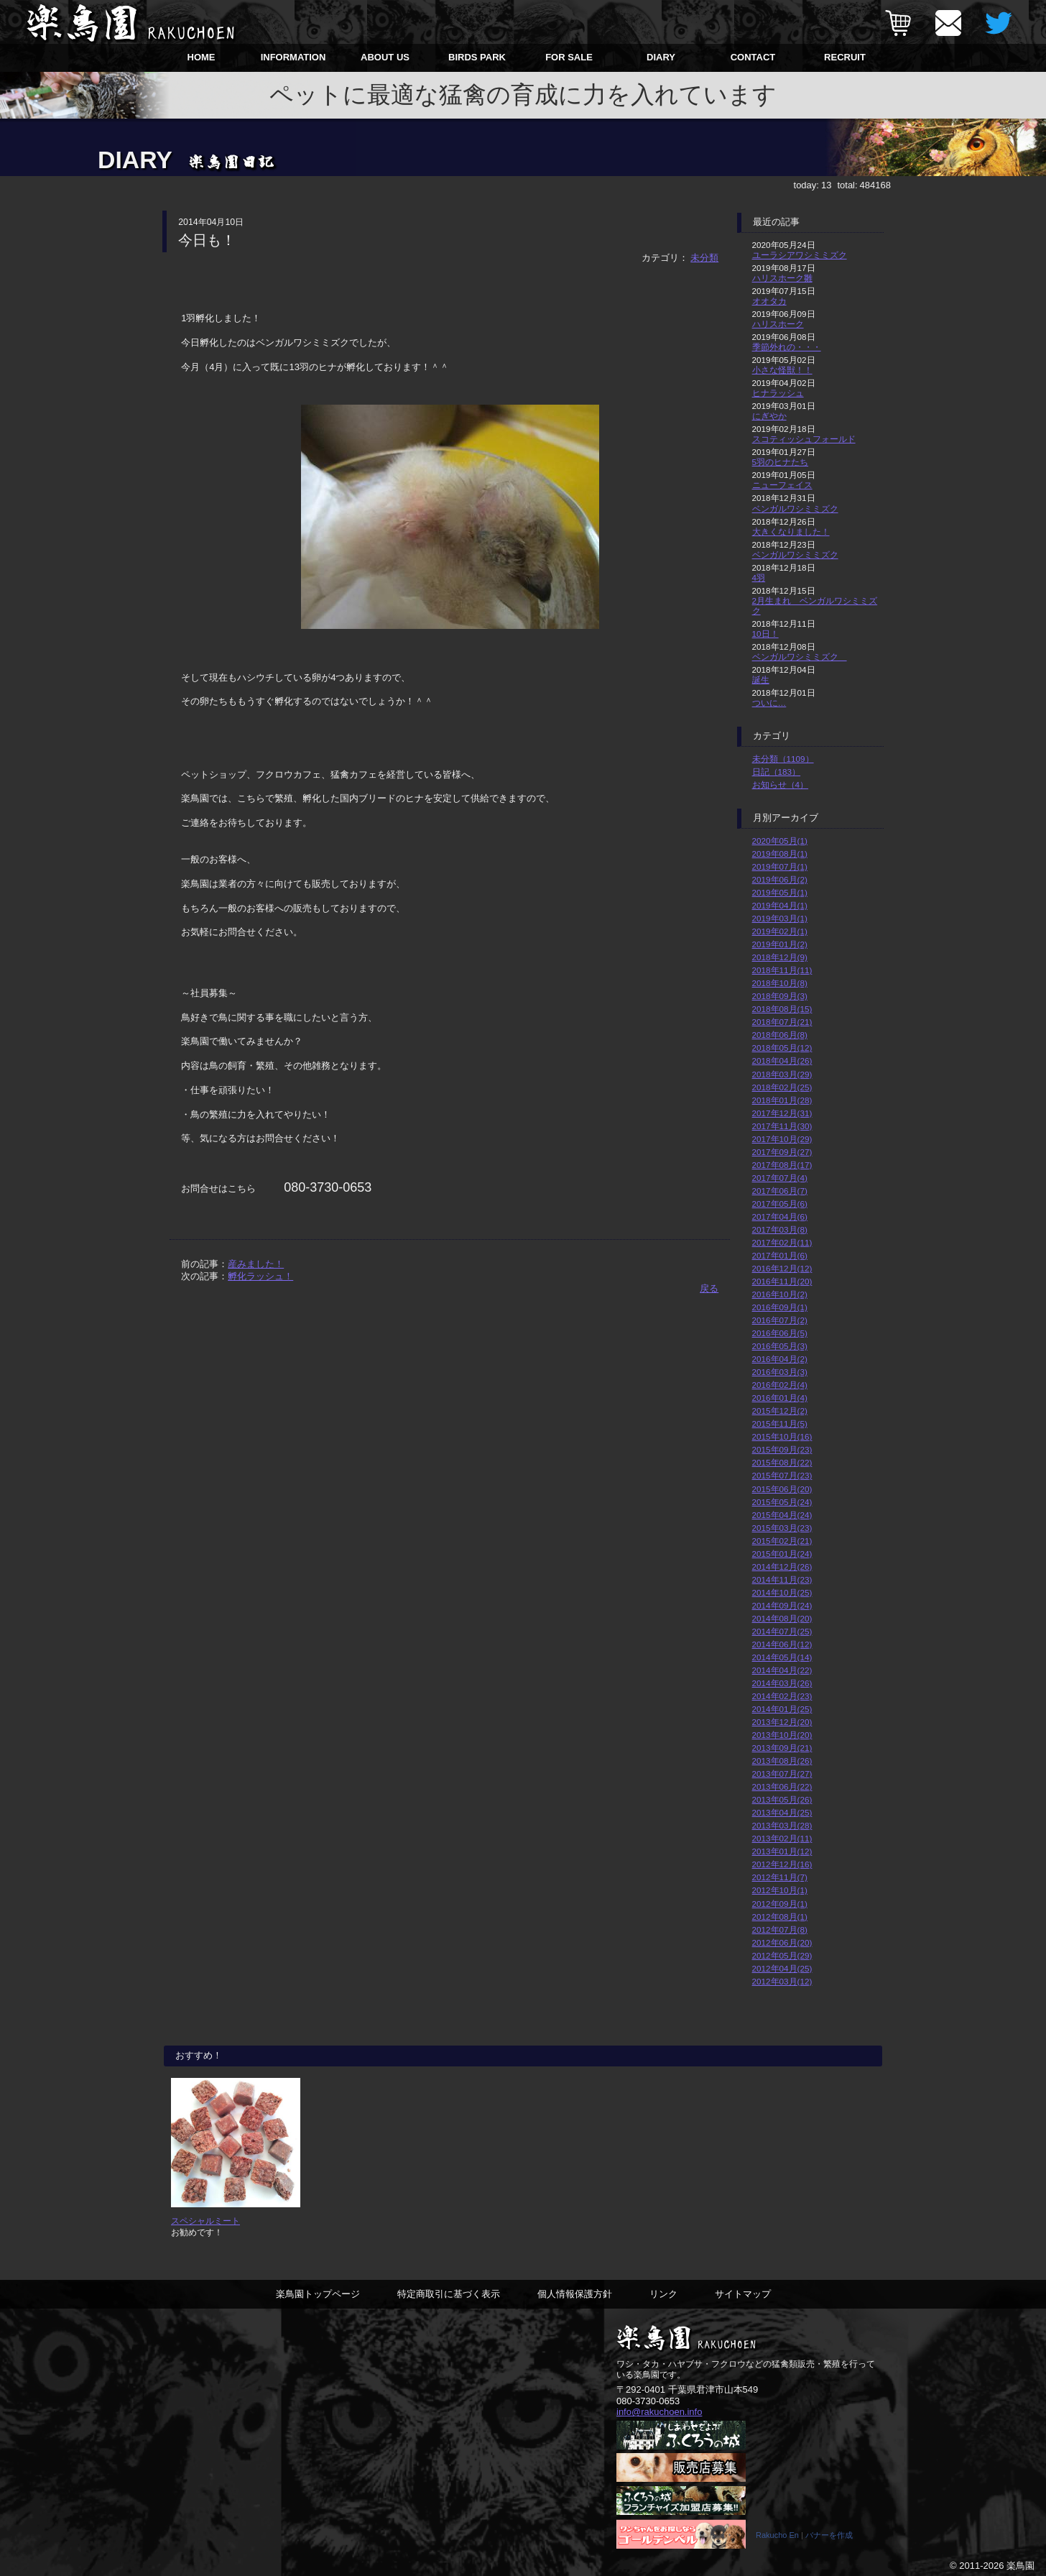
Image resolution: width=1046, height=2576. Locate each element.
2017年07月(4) (779, 1177)
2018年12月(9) (779, 957)
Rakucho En (777, 2535)
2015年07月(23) (782, 1475)
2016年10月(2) (779, 1294)
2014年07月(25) (782, 1631)
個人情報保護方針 (574, 2293)
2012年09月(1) (779, 1903)
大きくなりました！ (791, 531)
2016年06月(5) (779, 1333)
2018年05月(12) (782, 1047)
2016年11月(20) (782, 1281)
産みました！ (256, 1264)
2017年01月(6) (779, 1255)
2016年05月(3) (779, 1346)
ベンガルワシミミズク (795, 508)
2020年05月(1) (779, 840)
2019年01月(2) (779, 944)
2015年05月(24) (782, 1501)
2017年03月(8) (779, 1229)
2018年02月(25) (782, 1087)
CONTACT (753, 57)
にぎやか (769, 415)
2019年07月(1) (779, 866)
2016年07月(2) (779, 1320)
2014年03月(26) (782, 1683)
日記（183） (776, 771)
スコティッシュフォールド (804, 438)
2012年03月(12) (782, 1981)
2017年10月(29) (782, 1139)
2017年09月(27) (782, 1151)
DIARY (661, 57)
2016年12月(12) (782, 1268)
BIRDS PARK (477, 57)
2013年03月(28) (782, 1825)
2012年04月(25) (782, 1968)
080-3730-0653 (648, 2401)
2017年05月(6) (779, 1203)
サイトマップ (743, 2293)
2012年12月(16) (782, 1864)
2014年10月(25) (782, 1592)
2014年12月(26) (782, 1566)
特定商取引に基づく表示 (448, 2293)
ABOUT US (385, 57)
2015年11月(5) (779, 1423)
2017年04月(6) (779, 1216)
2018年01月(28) (782, 1100)
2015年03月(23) (782, 1527)
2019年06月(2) (779, 879)
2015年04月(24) (782, 1514)
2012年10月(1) (779, 1890)
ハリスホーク (778, 323)
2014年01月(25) (782, 1709)
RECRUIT (845, 57)
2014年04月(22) (782, 1670)
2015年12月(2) (779, 1410)
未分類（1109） (783, 758)
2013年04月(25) (782, 1812)
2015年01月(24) (782, 1553)
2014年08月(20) (782, 1618)
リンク (663, 2293)
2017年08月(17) (782, 1164)
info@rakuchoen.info (659, 2411)
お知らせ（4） (780, 784)
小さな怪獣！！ (782, 369)
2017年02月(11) (782, 1242)
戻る (709, 1288)
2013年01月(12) (782, 1851)
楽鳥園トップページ (318, 2293)
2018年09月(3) (779, 995)
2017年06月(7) (779, 1190)
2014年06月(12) (782, 1644)
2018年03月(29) (782, 1074)
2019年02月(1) (779, 931)
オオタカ (769, 300)
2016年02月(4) (779, 1384)
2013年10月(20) (782, 1734)
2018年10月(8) (779, 983)
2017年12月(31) (782, 1113)
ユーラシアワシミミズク (799, 254)
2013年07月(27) (782, 1773)
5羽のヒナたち (780, 461)
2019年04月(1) (779, 905)
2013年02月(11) (782, 1838)
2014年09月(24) (782, 1605)
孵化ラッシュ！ (260, 1276)
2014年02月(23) (782, 1696)
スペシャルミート (205, 2220)
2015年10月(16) (782, 1436)
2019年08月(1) (779, 853)
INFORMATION (293, 57)
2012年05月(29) (782, 1955)
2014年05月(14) (782, 1657)
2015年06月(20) (782, 1489)
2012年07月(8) (779, 1929)
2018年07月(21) (782, 1021)
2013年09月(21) (782, 1747)
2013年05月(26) (782, 1799)
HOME (202, 57)
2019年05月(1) (779, 892)
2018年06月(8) (779, 1034)
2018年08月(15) (782, 1008)
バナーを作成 (829, 2535)
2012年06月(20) (782, 1942)
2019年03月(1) (779, 918)
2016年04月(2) (779, 1358)
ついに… (769, 702)
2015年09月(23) (782, 1449)
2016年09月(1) (779, 1307)
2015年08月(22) (782, 1462)
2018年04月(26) (782, 1060)
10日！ (765, 633)
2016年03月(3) (779, 1371)
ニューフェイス (782, 484)
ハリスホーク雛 (782, 277)
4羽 (759, 577)
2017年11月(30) (782, 1126)
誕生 (760, 679)
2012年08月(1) (779, 1916)
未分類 (704, 257)
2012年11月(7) (779, 1877)
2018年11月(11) (782, 970)
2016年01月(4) (779, 1397)
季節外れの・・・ (786, 346)
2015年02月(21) (782, 1540)
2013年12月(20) (782, 1721)
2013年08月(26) (782, 1760)
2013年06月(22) (782, 1786)
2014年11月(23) (782, 1579)
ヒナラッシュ (778, 392)
